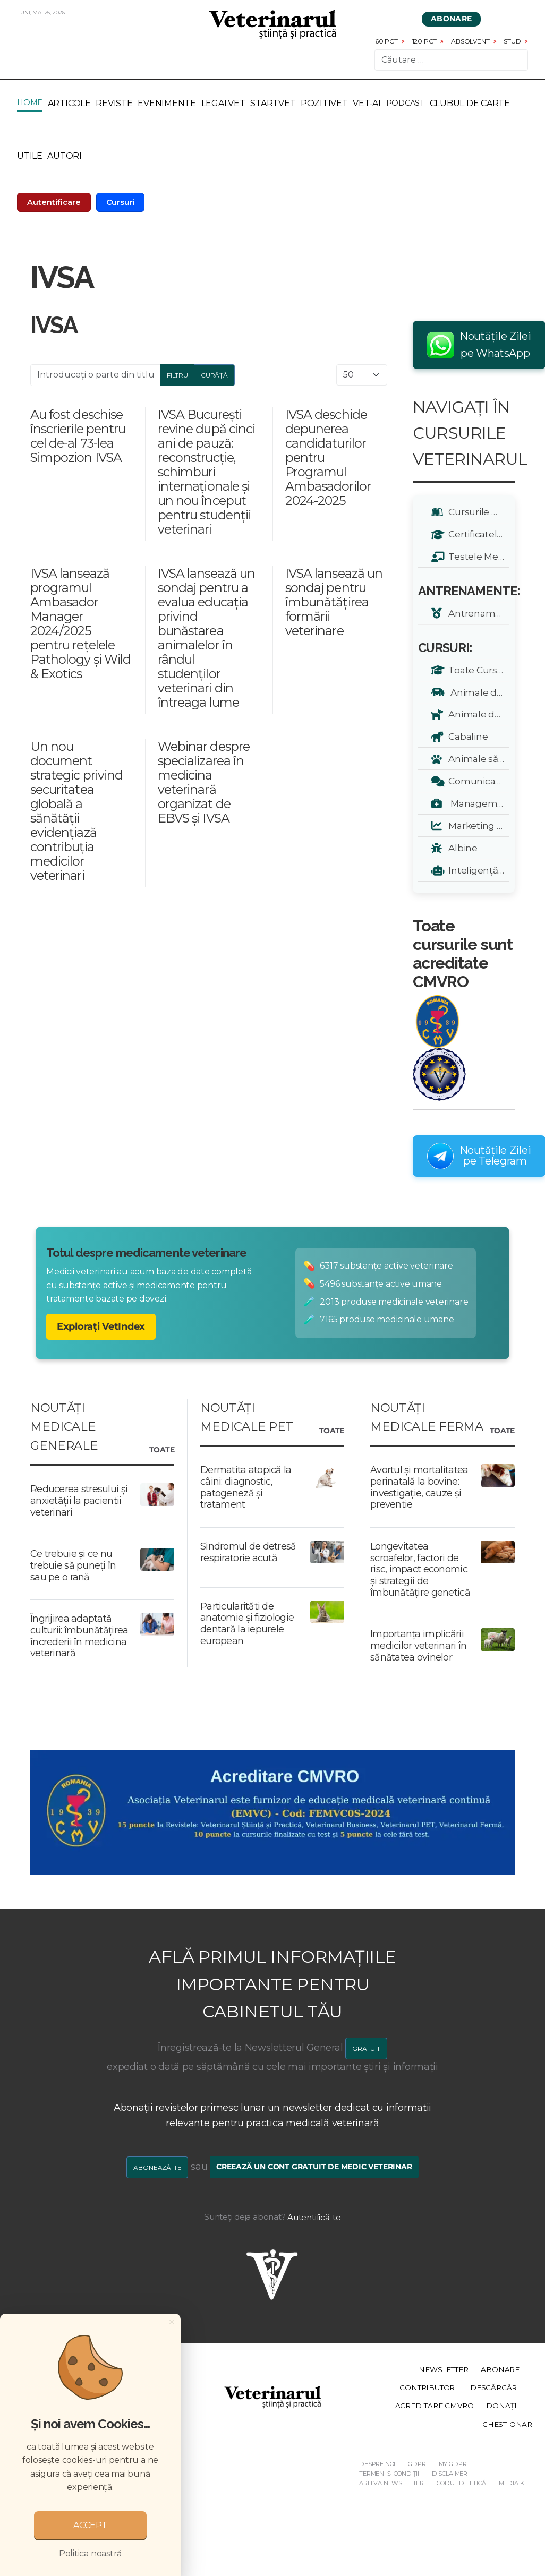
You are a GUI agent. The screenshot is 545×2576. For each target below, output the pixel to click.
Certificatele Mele (477, 534)
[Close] (172, 2322)
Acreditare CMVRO (434, 2405)
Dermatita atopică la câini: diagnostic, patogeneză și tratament (246, 1487)
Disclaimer (449, 2473)
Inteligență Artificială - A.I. (477, 870)
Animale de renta (477, 692)
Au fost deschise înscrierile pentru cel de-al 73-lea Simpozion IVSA (77, 436)
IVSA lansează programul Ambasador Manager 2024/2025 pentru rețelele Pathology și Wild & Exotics (80, 623)
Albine (461, 847)
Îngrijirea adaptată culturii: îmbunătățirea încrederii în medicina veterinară (79, 1636)
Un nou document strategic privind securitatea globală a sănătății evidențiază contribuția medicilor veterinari (76, 811)
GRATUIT (366, 2048)
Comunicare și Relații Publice (477, 780)
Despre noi (377, 2464)
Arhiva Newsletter (391, 2483)
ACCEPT (90, 2525)
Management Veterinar (477, 803)
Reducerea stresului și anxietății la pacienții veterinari (78, 1500)
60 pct (386, 41)
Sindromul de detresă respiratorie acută (248, 1552)
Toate (161, 1450)
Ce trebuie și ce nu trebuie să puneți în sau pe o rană (73, 1565)
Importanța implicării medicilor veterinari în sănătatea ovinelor (418, 1646)
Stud (512, 41)
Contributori (428, 2387)
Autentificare (54, 202)
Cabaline (466, 736)
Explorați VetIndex (101, 1326)
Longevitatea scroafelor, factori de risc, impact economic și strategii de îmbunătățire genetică (420, 1569)
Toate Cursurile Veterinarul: (477, 669)
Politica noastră (90, 2553)
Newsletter (443, 2369)
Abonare (451, 19)
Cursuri (120, 202)
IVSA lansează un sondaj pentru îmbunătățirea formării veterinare (333, 602)
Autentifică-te (314, 2217)
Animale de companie (477, 714)
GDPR (416, 2464)
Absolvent (470, 41)
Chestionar (507, 2424)
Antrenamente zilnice (477, 613)
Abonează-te (157, 2167)
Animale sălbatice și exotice (477, 758)
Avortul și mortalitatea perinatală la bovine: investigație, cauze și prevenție (419, 1487)
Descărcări (495, 2387)
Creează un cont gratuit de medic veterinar (314, 2167)
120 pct (424, 41)
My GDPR (453, 2464)
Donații (503, 2405)
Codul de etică (461, 2483)
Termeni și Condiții (389, 2473)
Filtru (177, 375)
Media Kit (514, 2483)
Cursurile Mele (477, 511)
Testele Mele (475, 556)
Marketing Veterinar (477, 825)
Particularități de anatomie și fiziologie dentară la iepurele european (247, 1624)
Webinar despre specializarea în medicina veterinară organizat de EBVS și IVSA (204, 782)
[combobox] (451, 60)
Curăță (214, 375)
